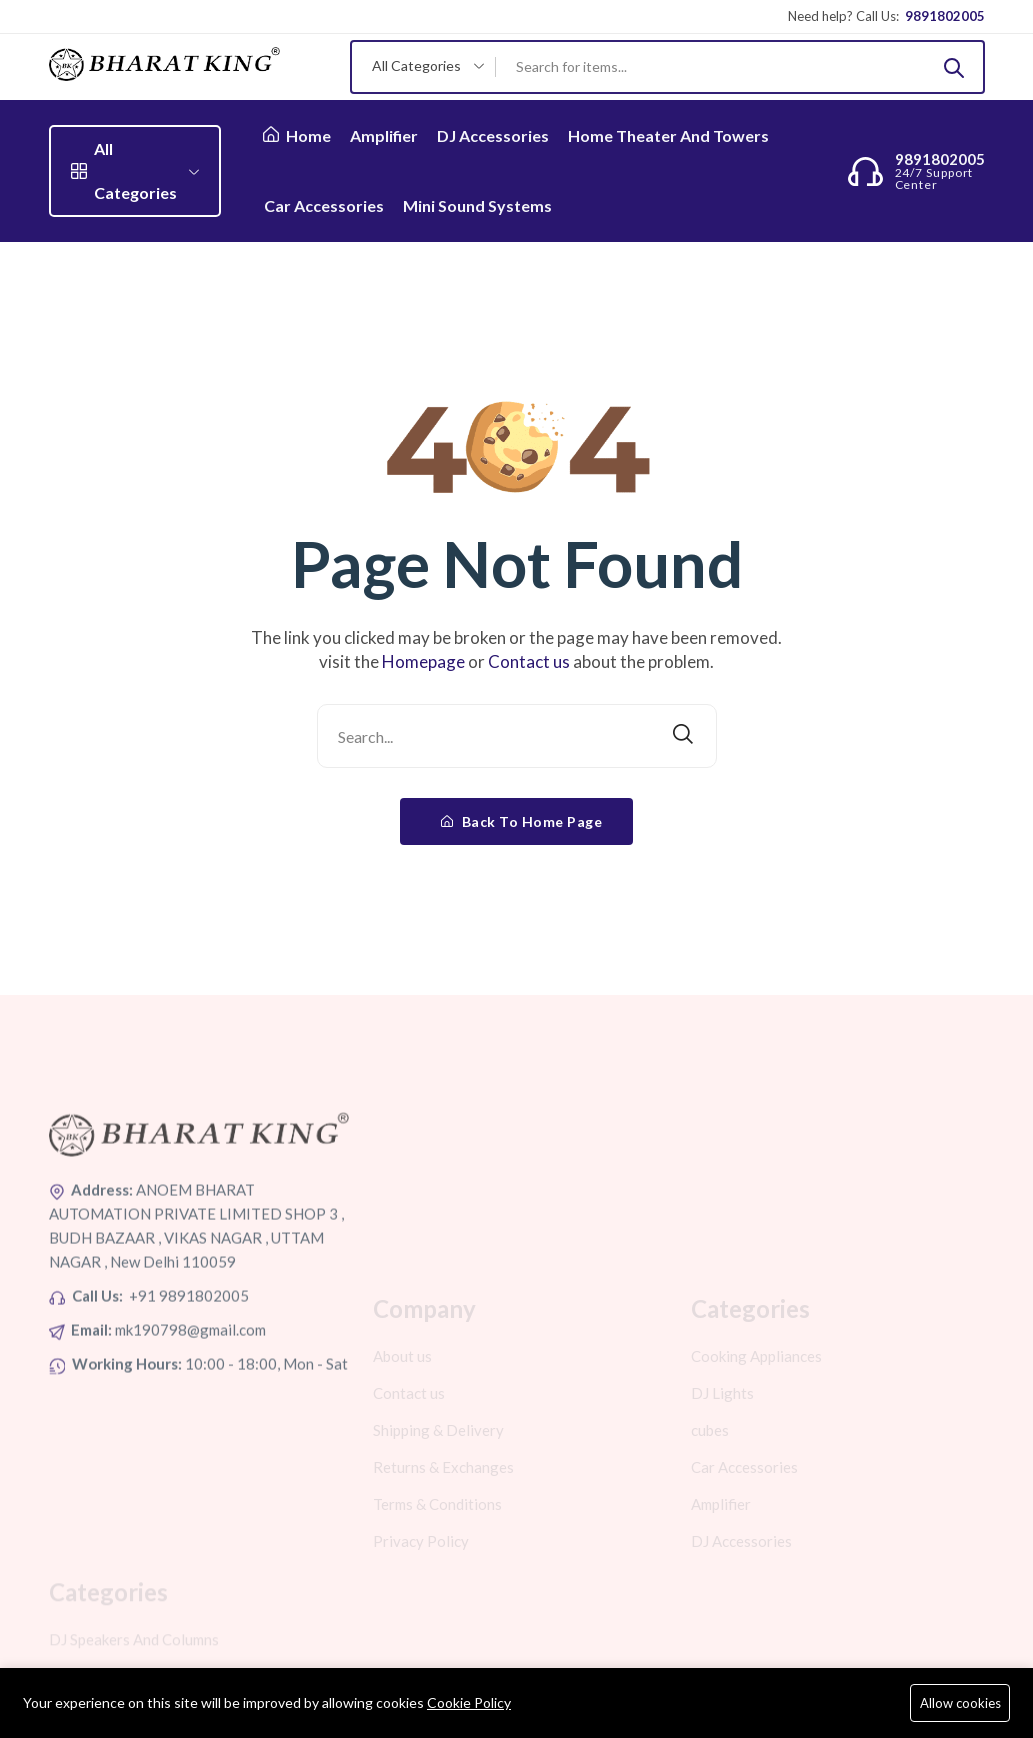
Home (297, 135)
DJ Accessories (493, 135)
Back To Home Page (522, 821)
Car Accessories (324, 205)
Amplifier (384, 135)
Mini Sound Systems (477, 205)
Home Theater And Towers (668, 135)
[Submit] (954, 67)
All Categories (135, 170)
